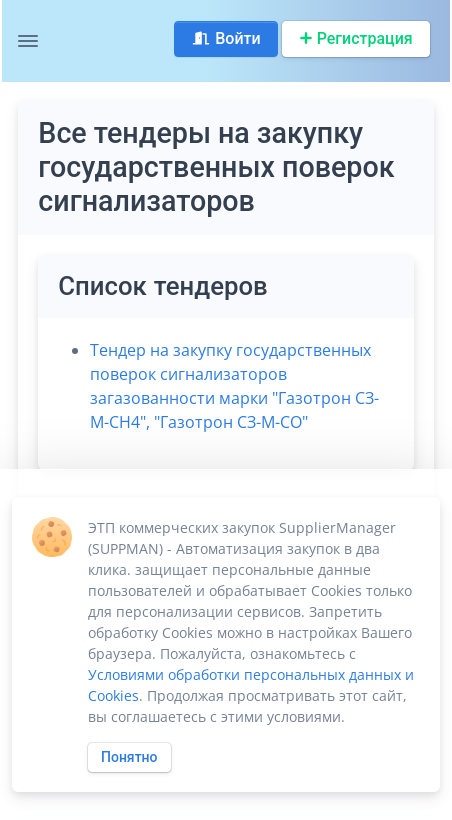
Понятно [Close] (129, 757)
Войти (225, 38)
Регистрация (356, 38)
